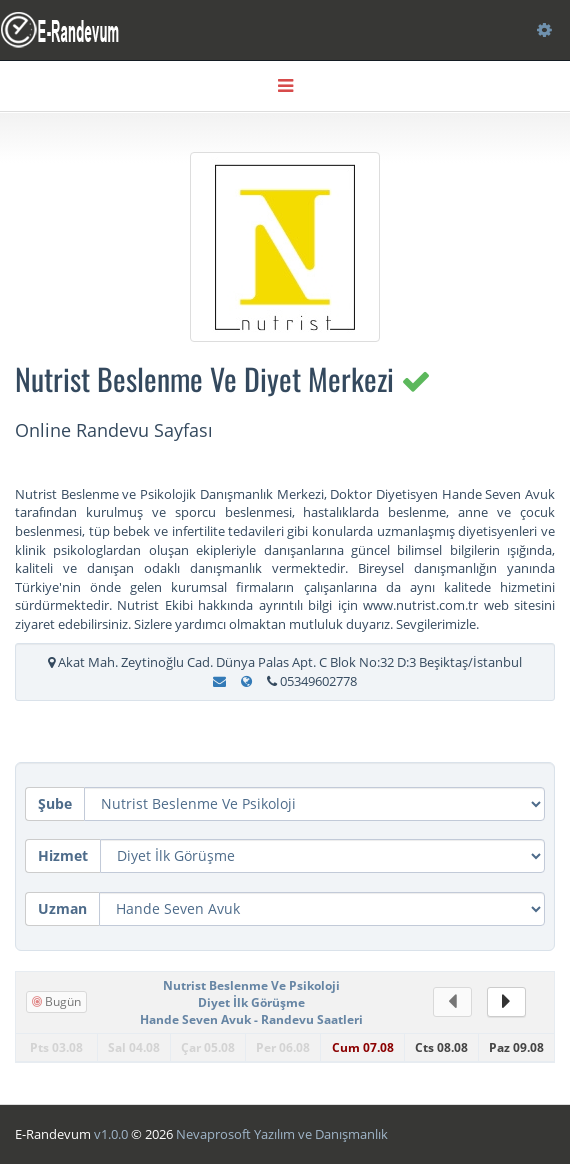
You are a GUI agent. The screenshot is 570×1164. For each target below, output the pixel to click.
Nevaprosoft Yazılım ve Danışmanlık (282, 1134)
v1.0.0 (111, 1134)
